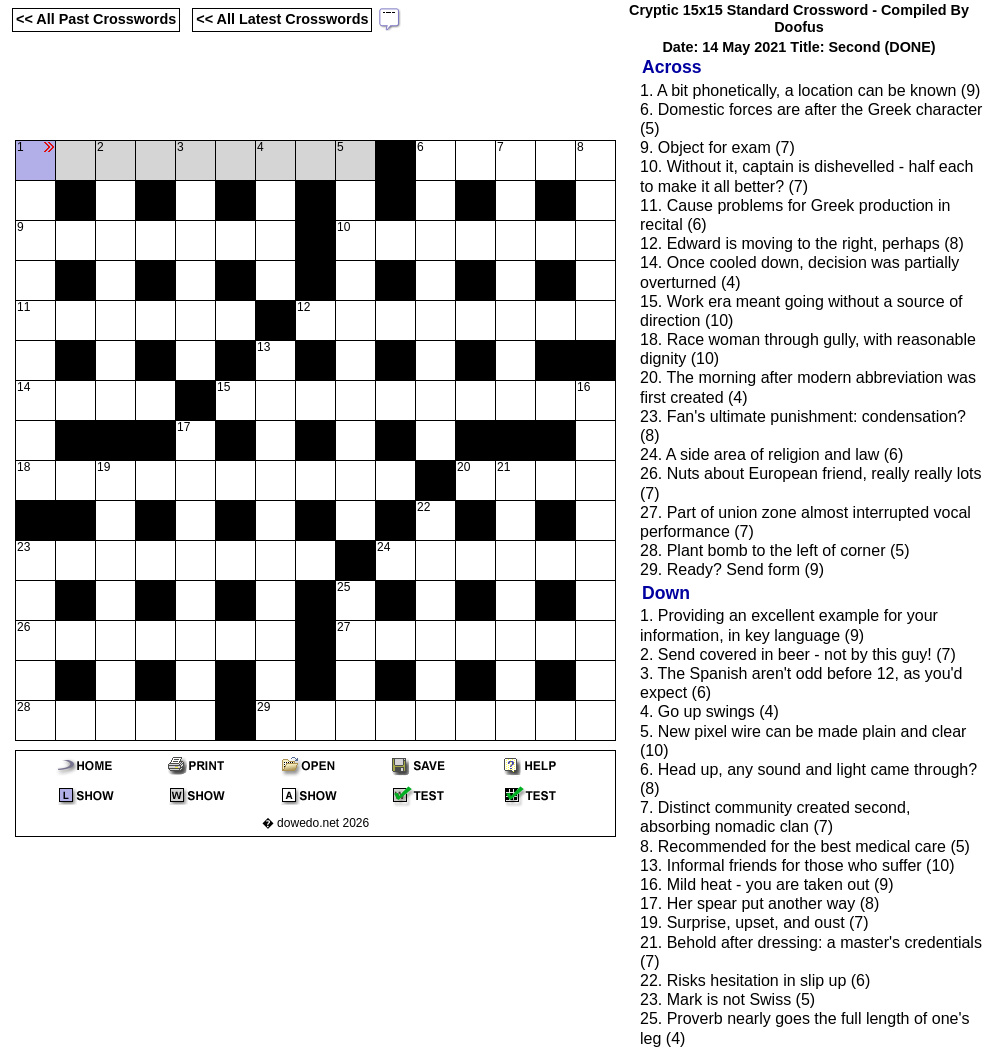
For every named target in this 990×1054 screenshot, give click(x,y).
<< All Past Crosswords (96, 19)
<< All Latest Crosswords (282, 19)
